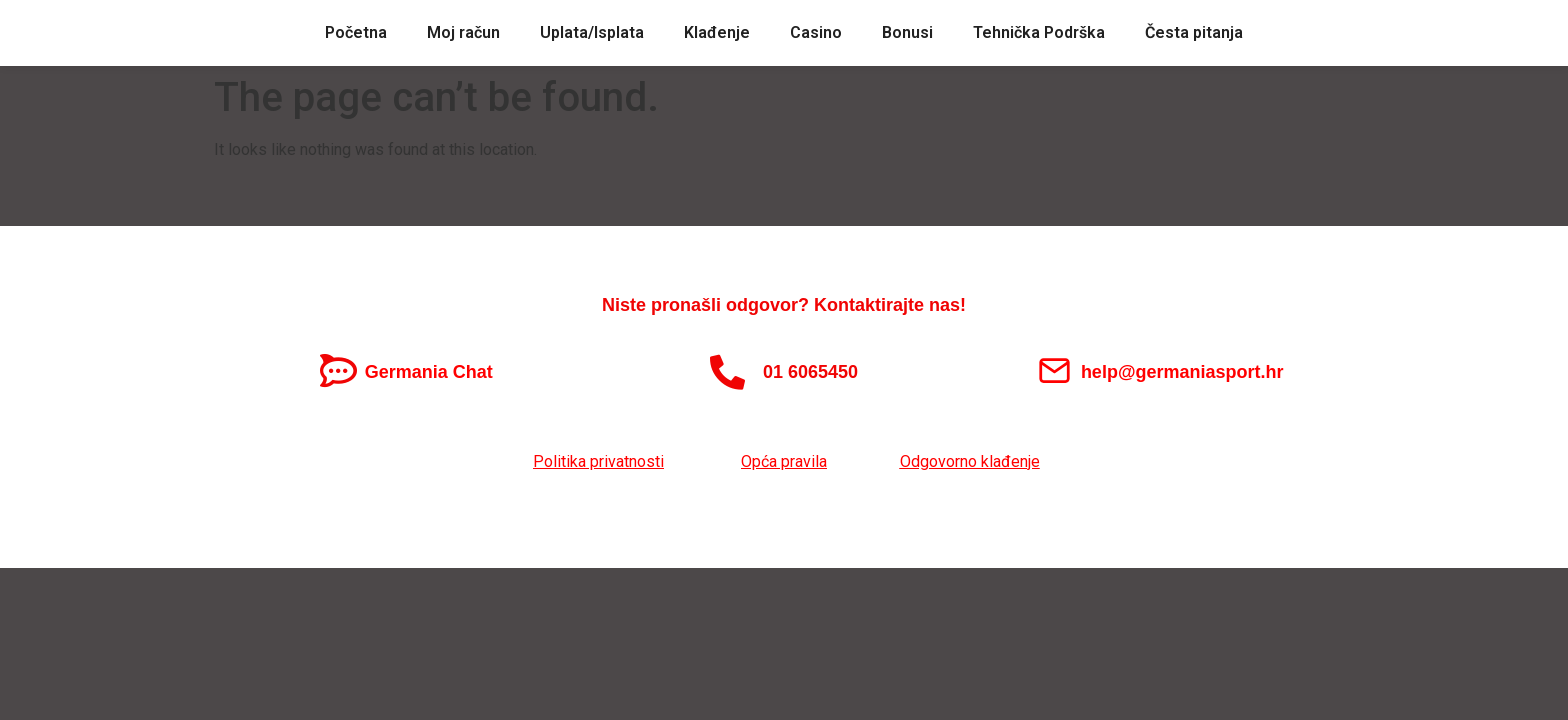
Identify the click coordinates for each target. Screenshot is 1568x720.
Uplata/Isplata (592, 32)
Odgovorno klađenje (970, 461)
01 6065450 (810, 372)
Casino (816, 32)
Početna (356, 32)
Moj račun (463, 32)
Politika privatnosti (598, 461)
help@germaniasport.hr (1182, 372)
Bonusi (907, 32)
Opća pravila (784, 461)
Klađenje (717, 32)
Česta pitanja (1194, 32)
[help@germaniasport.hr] (1054, 370)
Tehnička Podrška (1039, 32)
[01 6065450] (727, 371)
